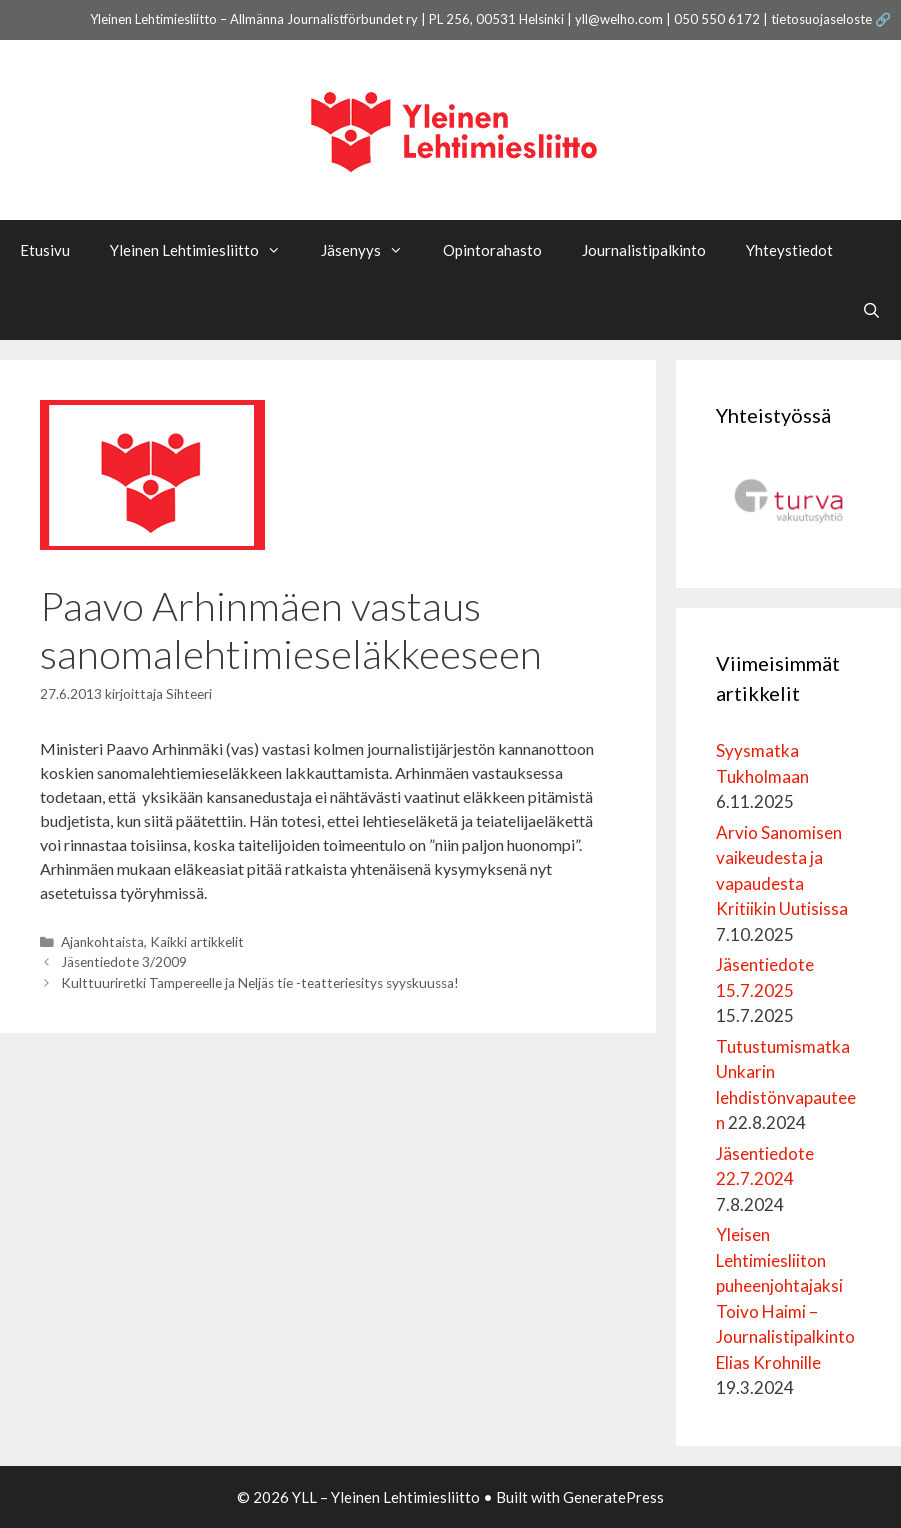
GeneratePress (613, 1497)
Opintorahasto (492, 250)
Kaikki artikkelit (197, 942)
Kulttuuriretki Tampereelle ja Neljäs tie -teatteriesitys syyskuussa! (260, 983)
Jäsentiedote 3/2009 (124, 962)
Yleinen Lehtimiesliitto (205, 250)
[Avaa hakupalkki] (871, 310)
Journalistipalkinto (644, 250)
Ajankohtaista (102, 942)
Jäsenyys (372, 250)
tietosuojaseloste (821, 19)
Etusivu (45, 250)
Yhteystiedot (789, 250)
